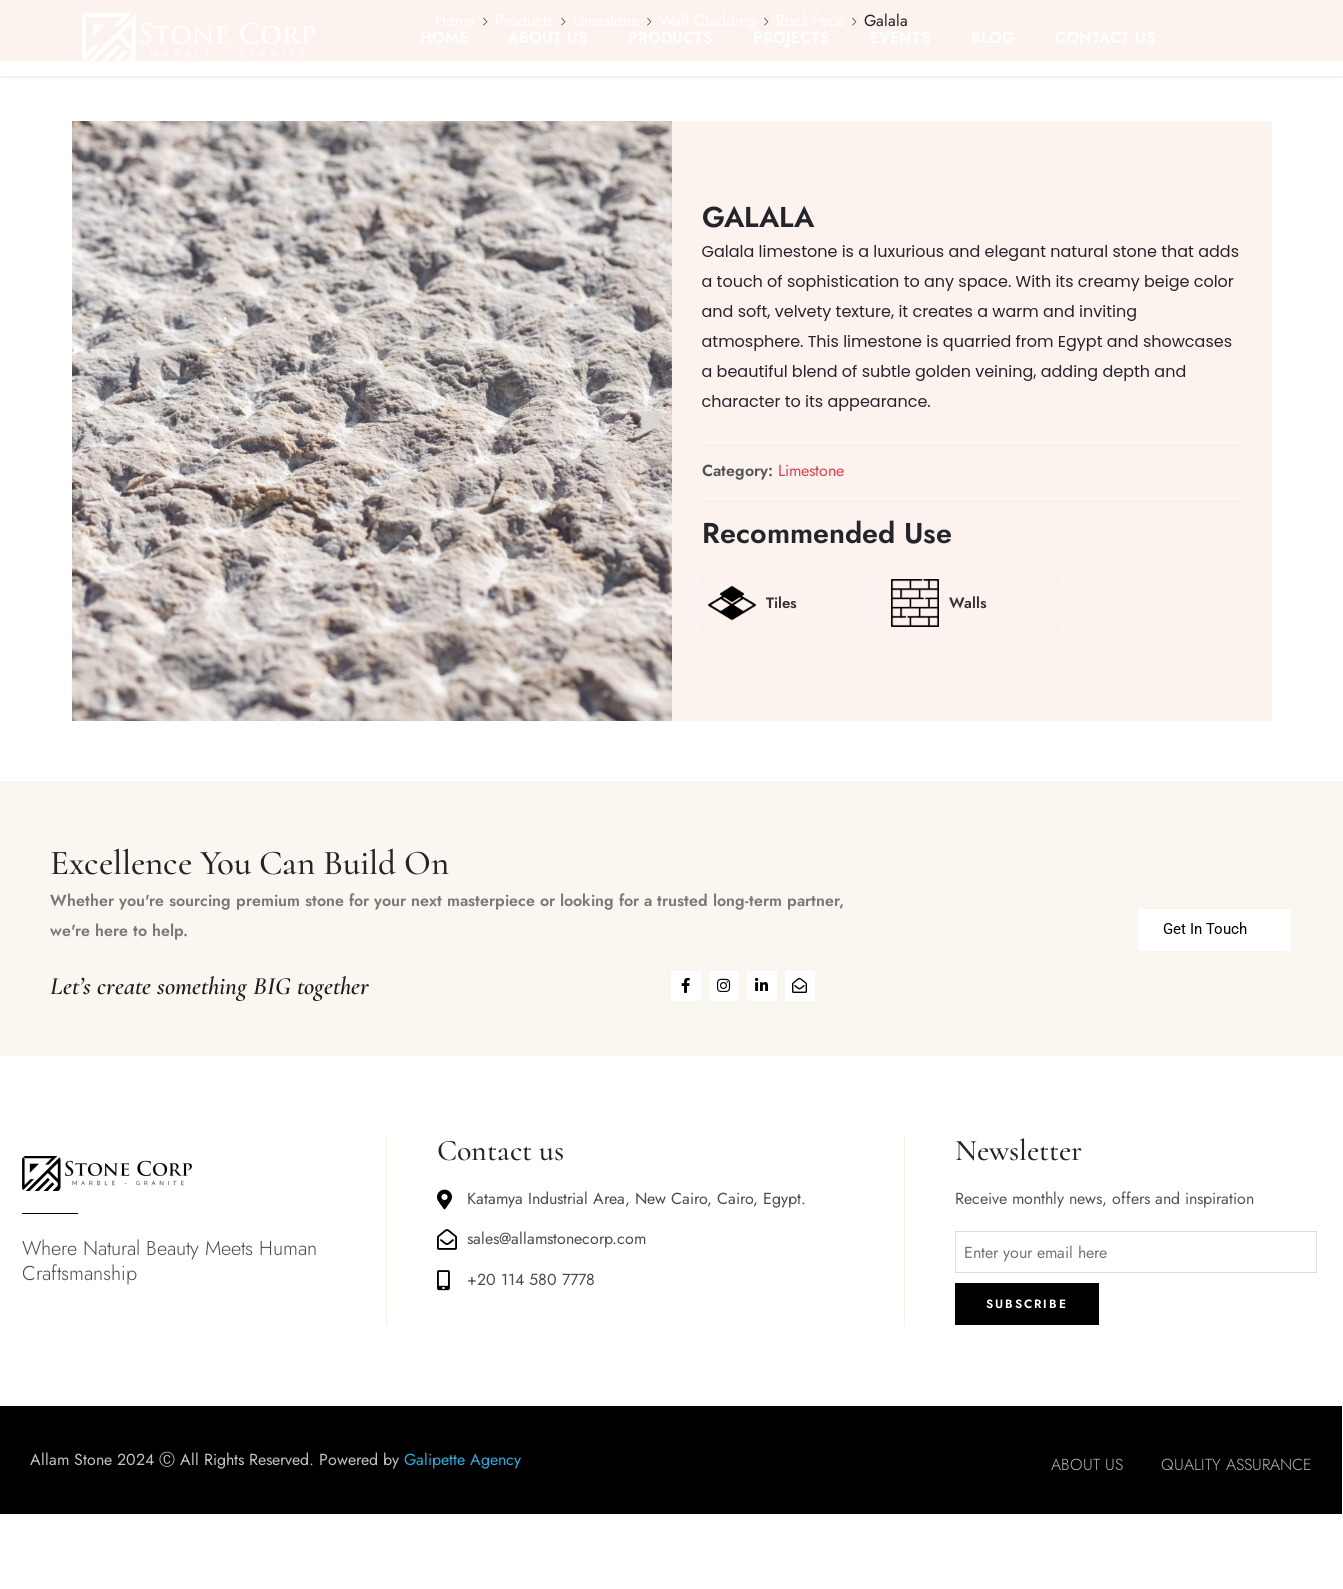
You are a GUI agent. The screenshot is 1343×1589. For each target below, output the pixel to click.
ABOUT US (548, 37)
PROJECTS (791, 37)
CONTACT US (1105, 37)
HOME (444, 37)
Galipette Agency (462, 1459)
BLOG (993, 37)
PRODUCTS (670, 37)
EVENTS (900, 37)
